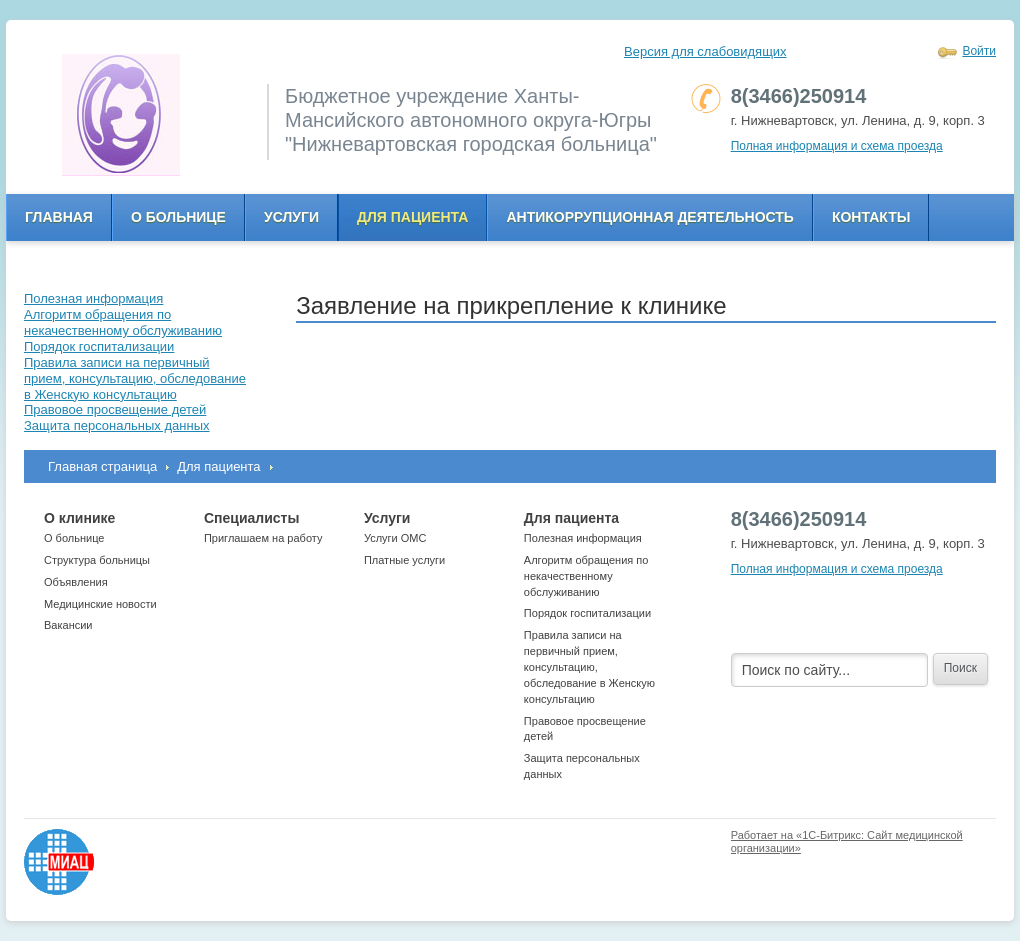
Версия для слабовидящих (705, 51)
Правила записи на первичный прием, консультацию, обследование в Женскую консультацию (589, 666)
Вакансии (68, 625)
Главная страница (102, 466)
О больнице (178, 217)
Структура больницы (97, 560)
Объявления (76, 582)
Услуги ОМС (395, 538)
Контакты (871, 217)
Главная (59, 217)
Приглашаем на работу (263, 538)
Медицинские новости (100, 604)
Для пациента (412, 217)
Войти (979, 51)
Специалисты (251, 518)
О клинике (79, 518)
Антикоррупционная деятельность (650, 217)
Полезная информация (583, 538)
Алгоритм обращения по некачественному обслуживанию (586, 576)
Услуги (291, 217)
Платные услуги (404, 560)
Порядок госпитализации (587, 613)
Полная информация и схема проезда (837, 146)
